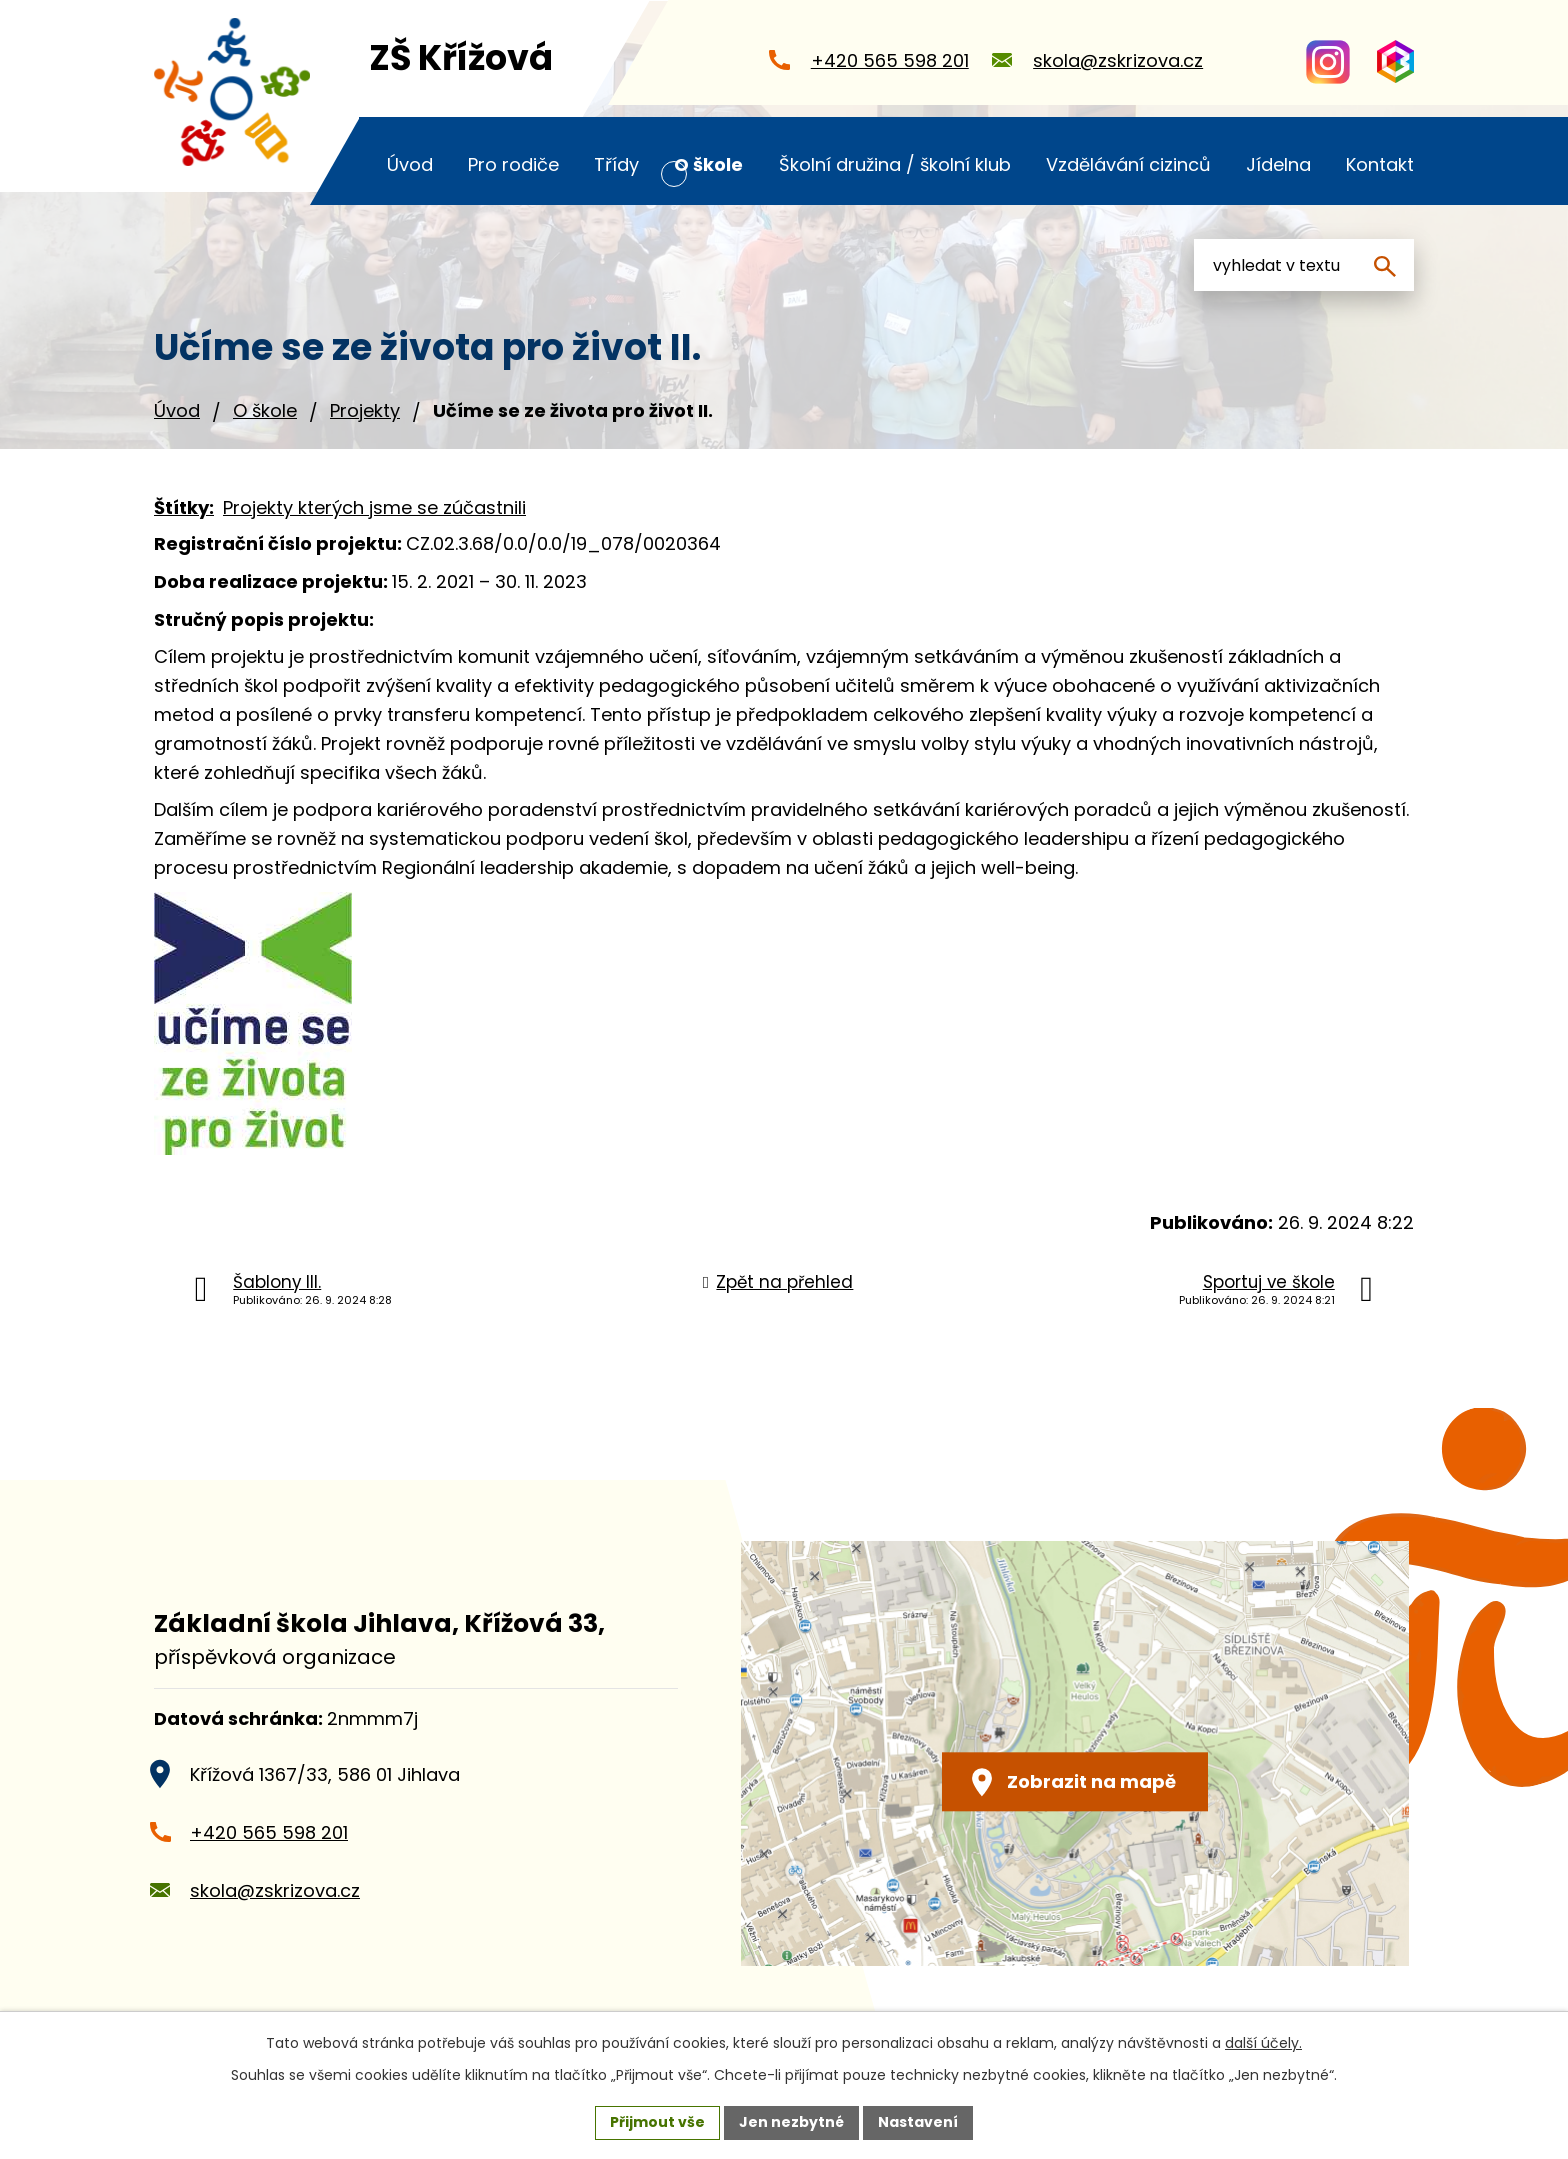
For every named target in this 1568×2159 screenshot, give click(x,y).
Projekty (365, 410)
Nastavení (918, 2122)
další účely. (1263, 2043)
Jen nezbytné (791, 2122)
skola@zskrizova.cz (275, 1890)
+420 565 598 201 (269, 1832)
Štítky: (184, 507)
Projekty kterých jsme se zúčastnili (374, 507)
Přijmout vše (657, 2122)
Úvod (177, 410)
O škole (265, 410)
